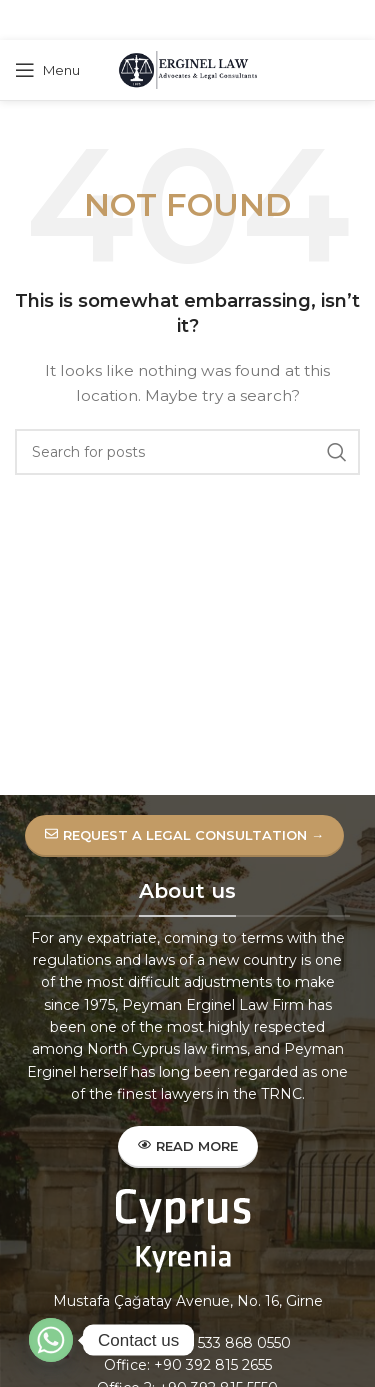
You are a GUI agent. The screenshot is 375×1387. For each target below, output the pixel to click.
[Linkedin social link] (211, 20)
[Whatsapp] (51, 1340)
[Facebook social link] (136, 20)
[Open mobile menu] (47, 70)
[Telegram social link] (236, 20)
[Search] (187, 452)
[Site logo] (188, 69)
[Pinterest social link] (186, 20)
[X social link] (160, 20)
